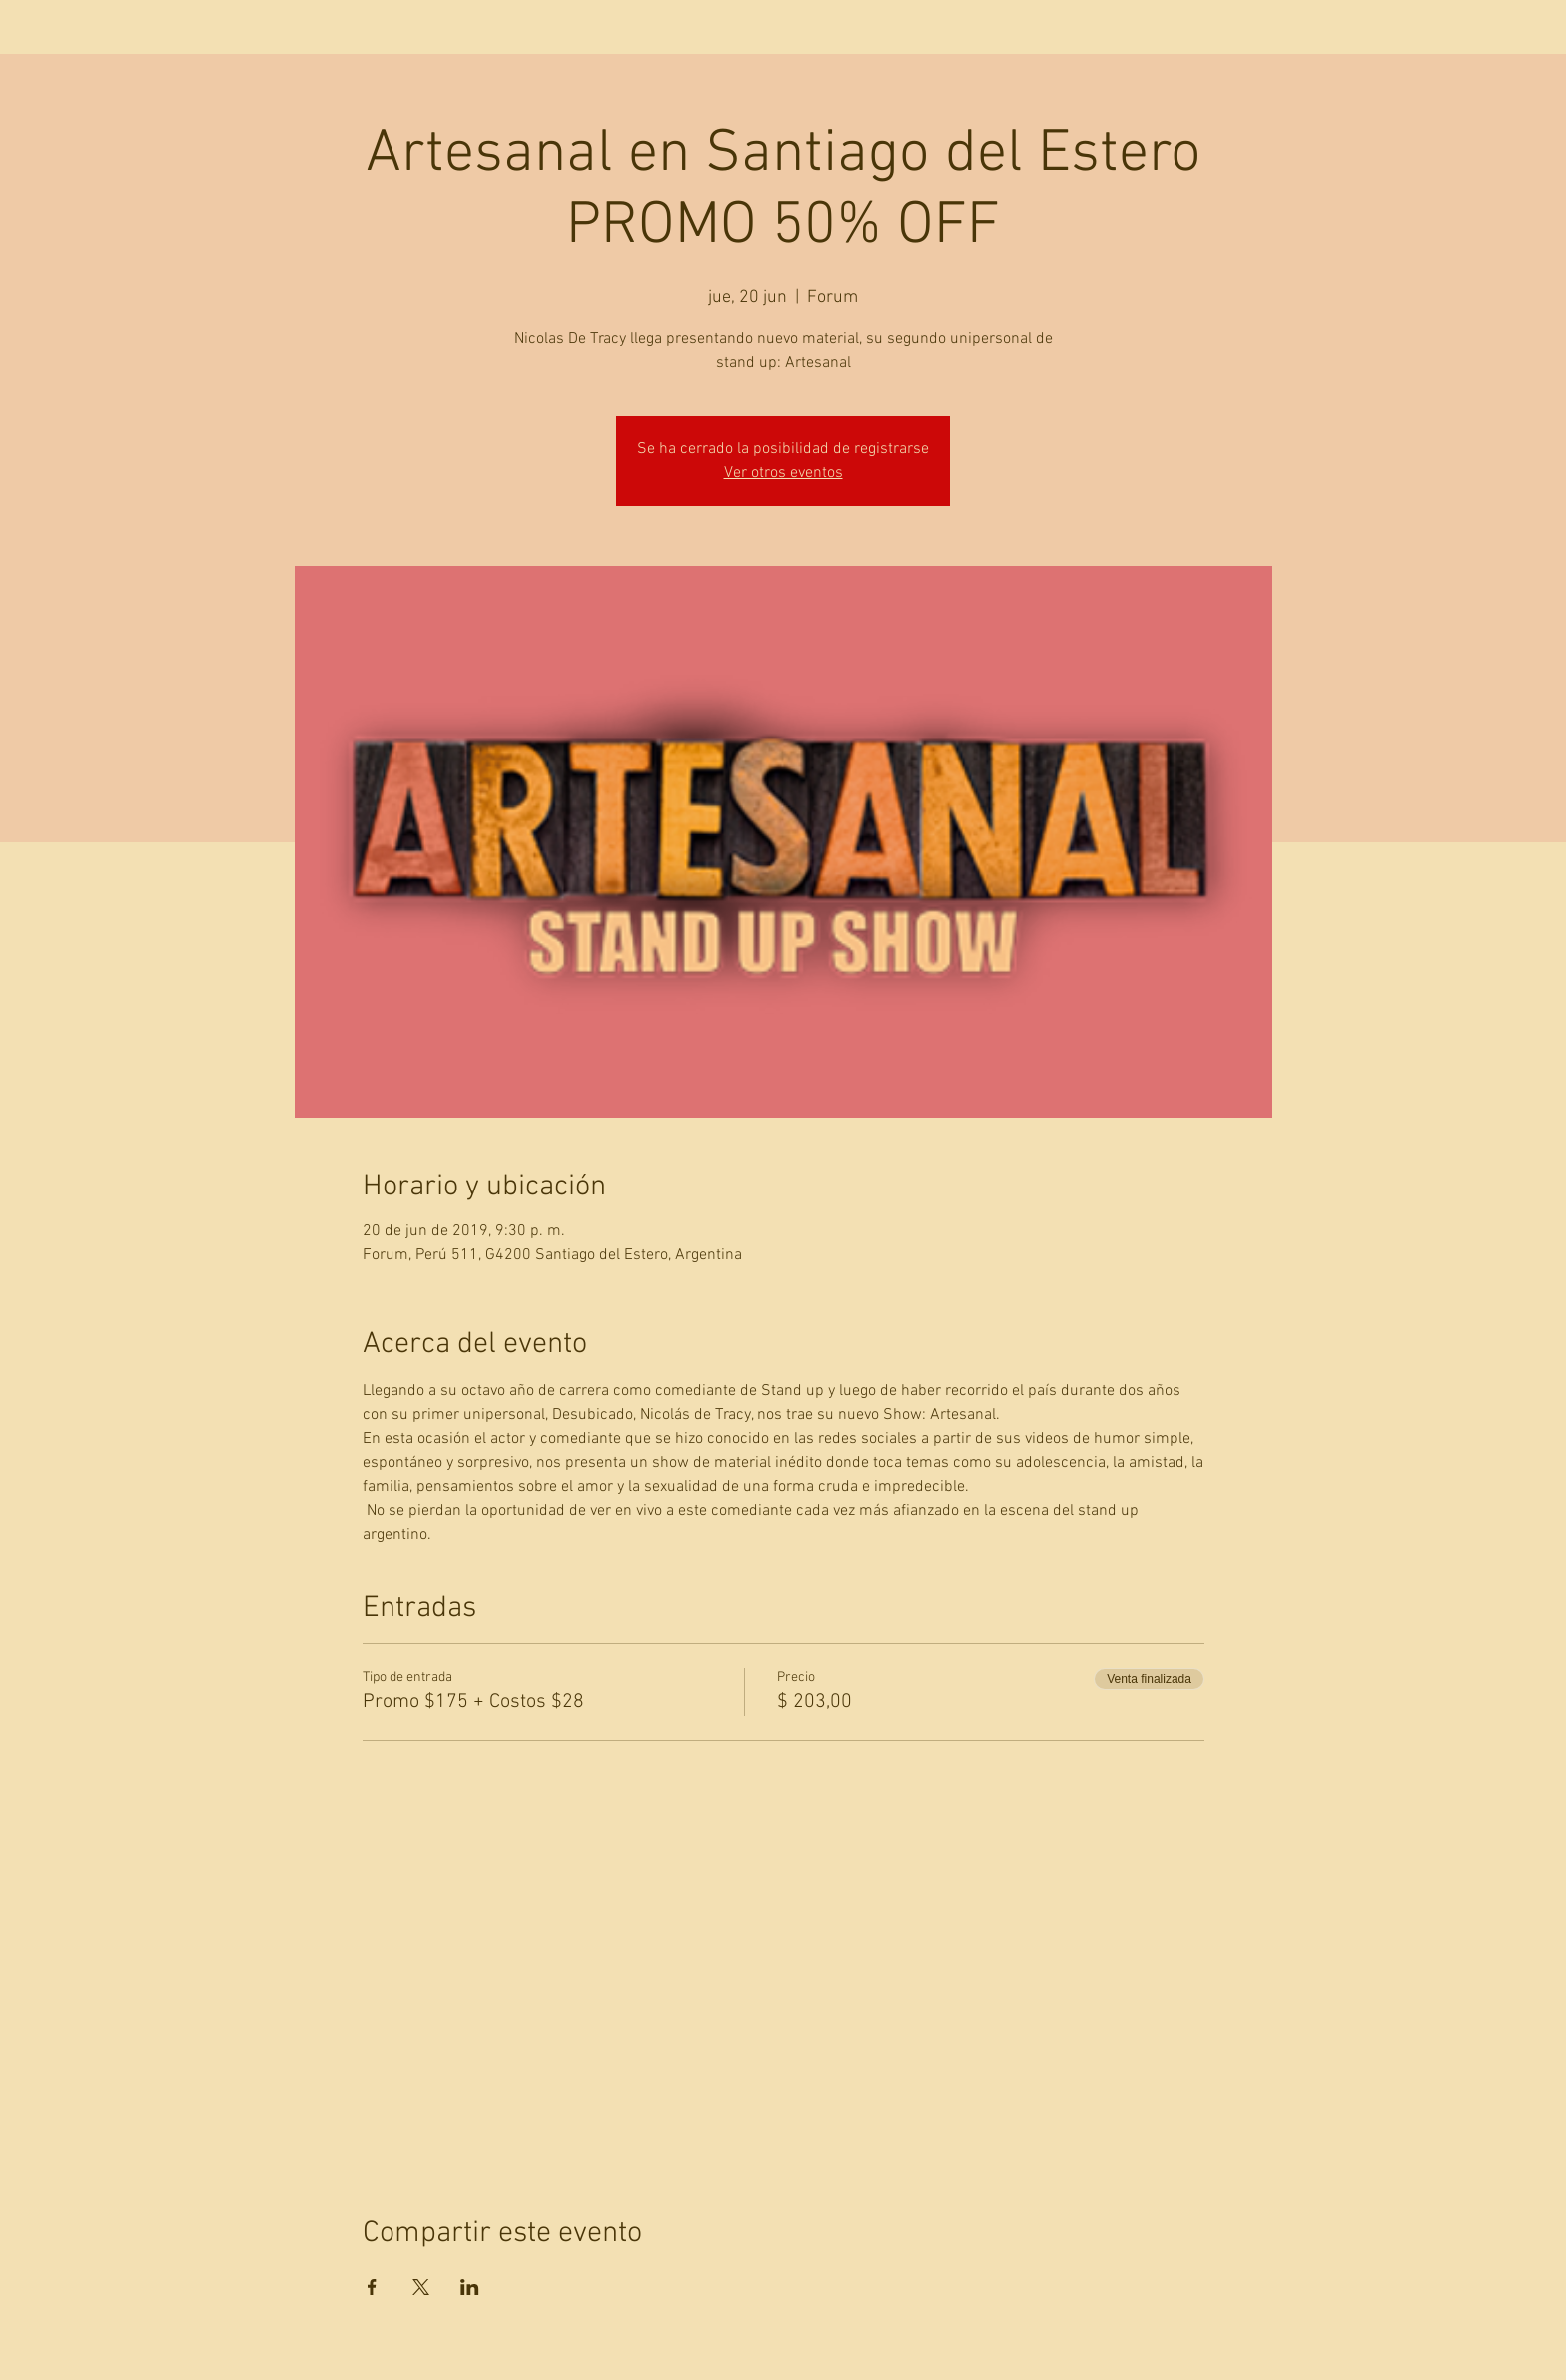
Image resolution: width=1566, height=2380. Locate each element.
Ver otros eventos (783, 473)
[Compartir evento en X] (420, 2287)
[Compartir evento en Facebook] (372, 2287)
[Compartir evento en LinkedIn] (469, 2287)
